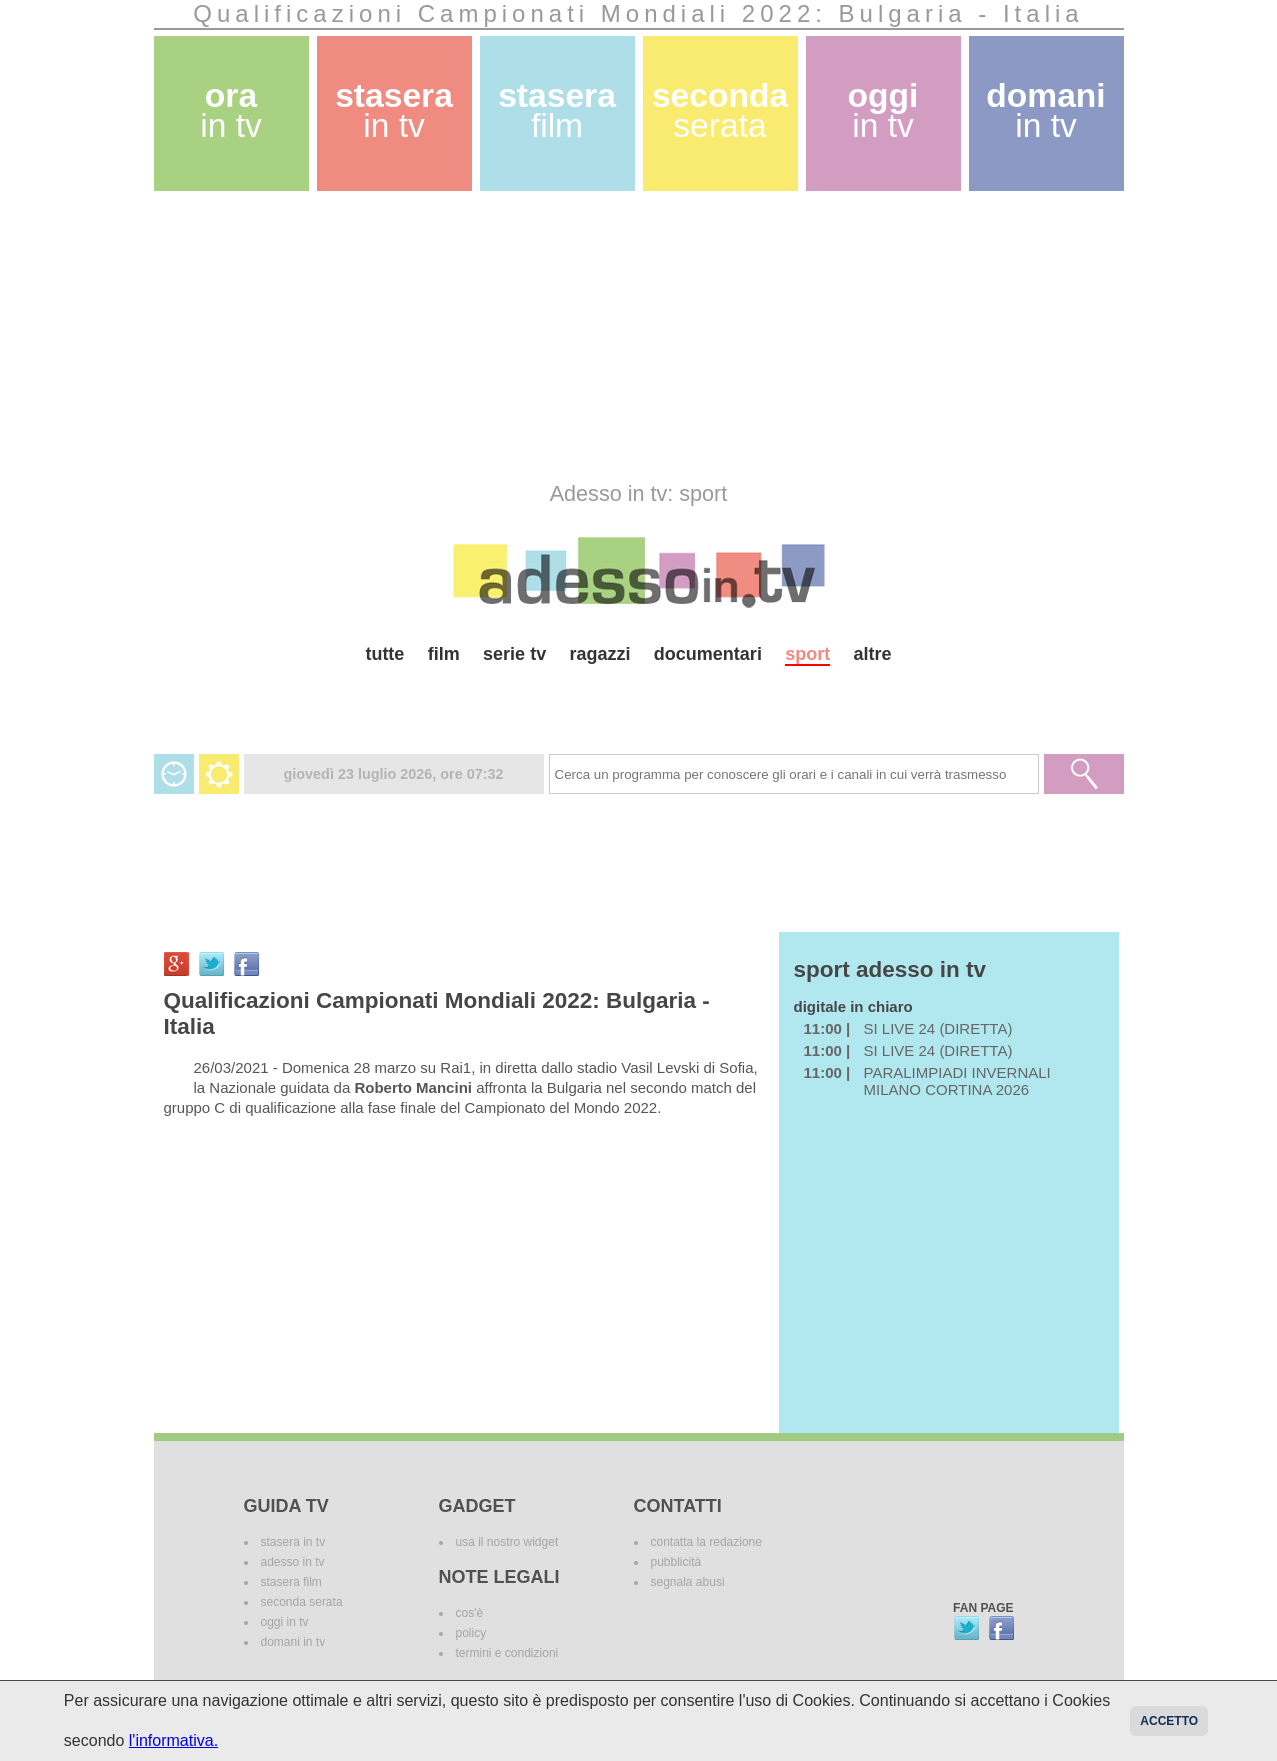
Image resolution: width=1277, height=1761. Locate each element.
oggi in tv (285, 1622)
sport (807, 654)
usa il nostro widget (507, 1542)
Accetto (1169, 1721)
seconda (720, 110)
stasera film (291, 1582)
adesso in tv (293, 1562)
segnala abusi (688, 1582)
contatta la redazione (706, 1542)
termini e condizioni (507, 1653)
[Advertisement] (639, 336)
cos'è (470, 1613)
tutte (384, 654)
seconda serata (302, 1602)
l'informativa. (173, 1740)
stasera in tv (293, 1542)
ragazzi (599, 654)
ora (231, 110)
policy (471, 1633)
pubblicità (676, 1562)
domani (1045, 110)
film (444, 654)
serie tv (514, 654)
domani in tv (293, 1642)
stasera (394, 110)
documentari (708, 654)
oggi (883, 110)
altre (873, 654)
